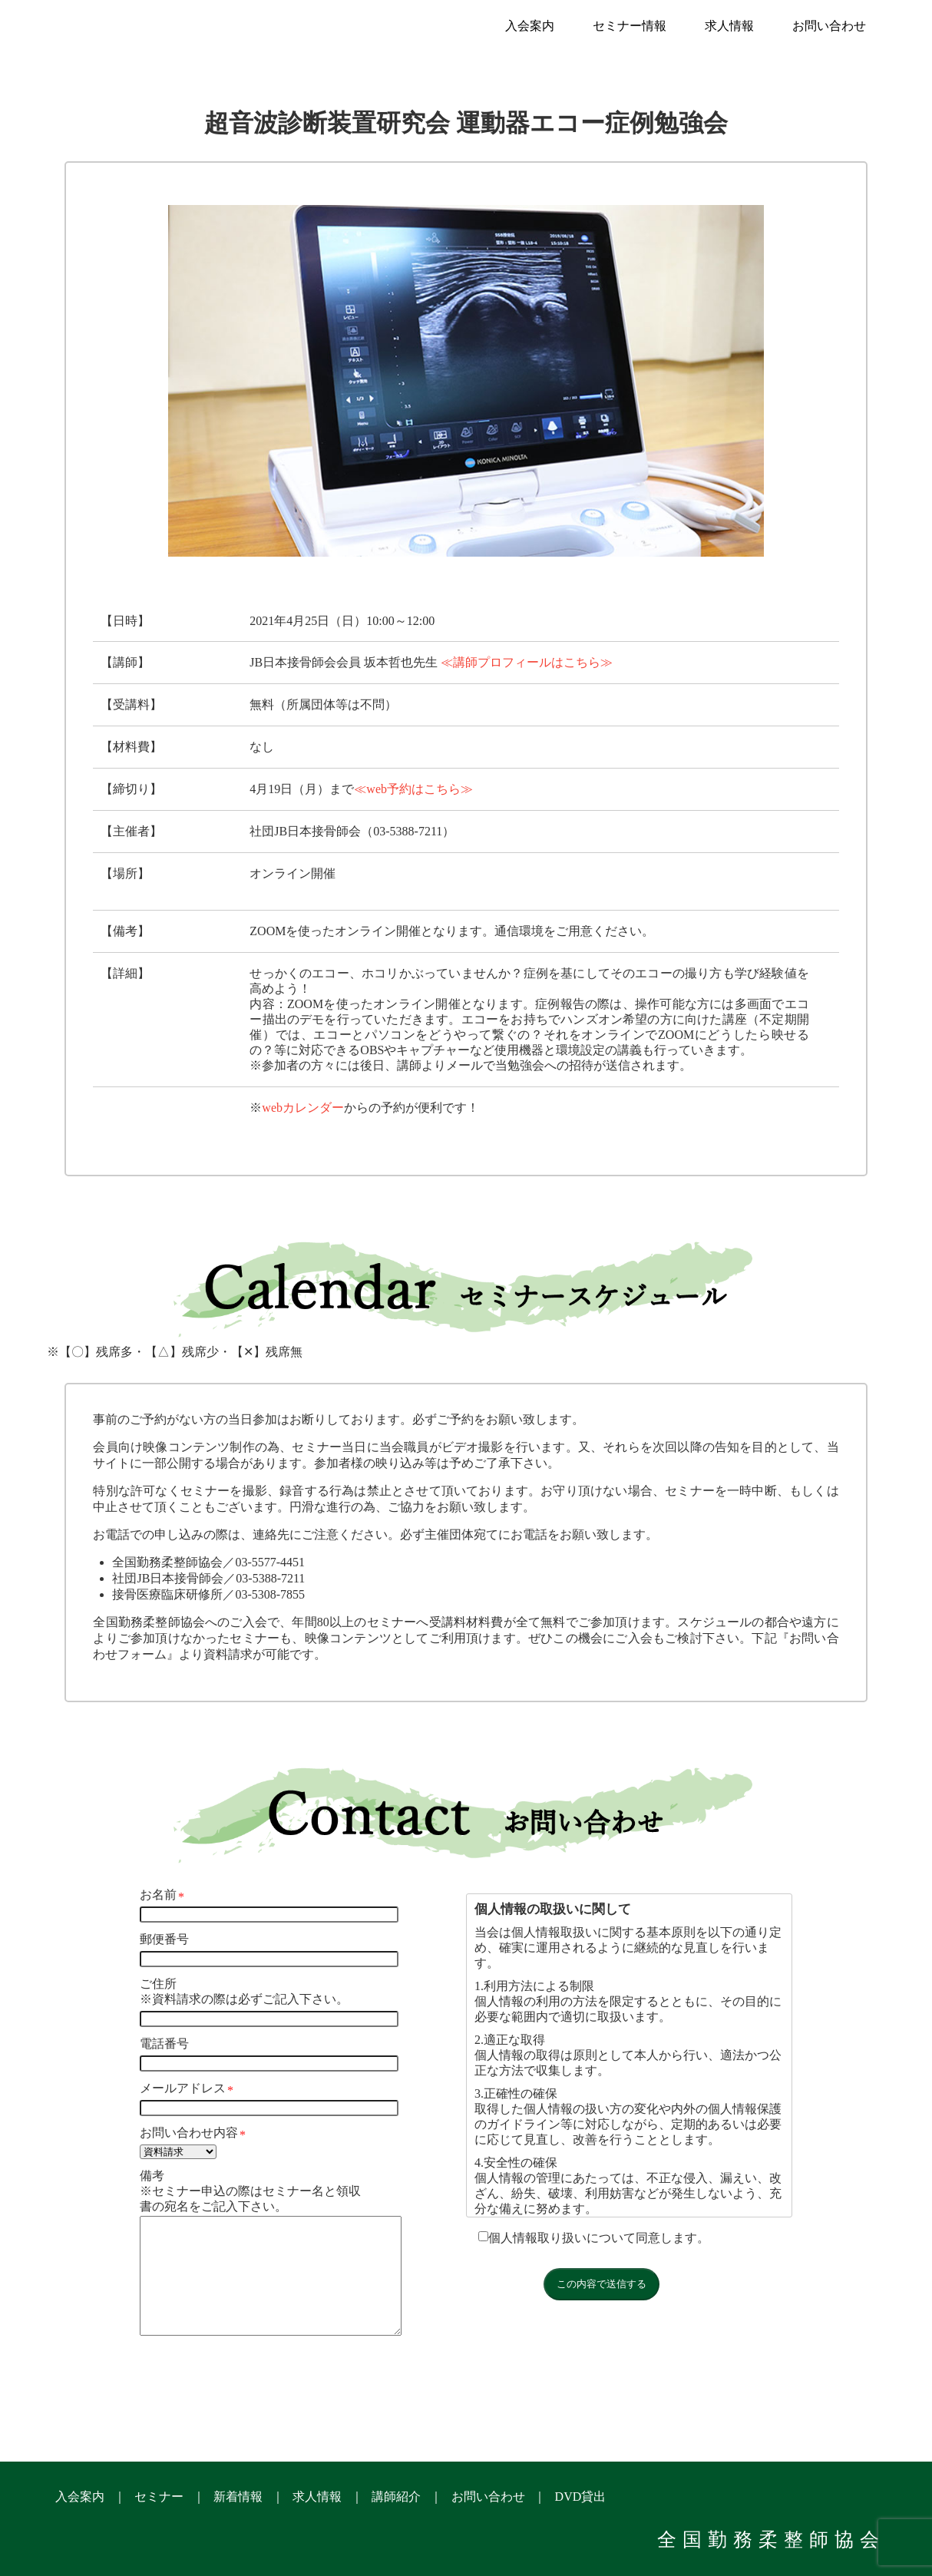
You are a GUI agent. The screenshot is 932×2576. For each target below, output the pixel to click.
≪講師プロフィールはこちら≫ (527, 662)
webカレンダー (303, 1107)
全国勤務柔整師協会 (771, 2539)
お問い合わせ (829, 26)
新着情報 (238, 2496)
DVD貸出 (580, 2496)
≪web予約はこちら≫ (413, 788)
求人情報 (729, 26)
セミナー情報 (629, 26)
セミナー (158, 2496)
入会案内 (529, 26)
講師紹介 (396, 2496)
